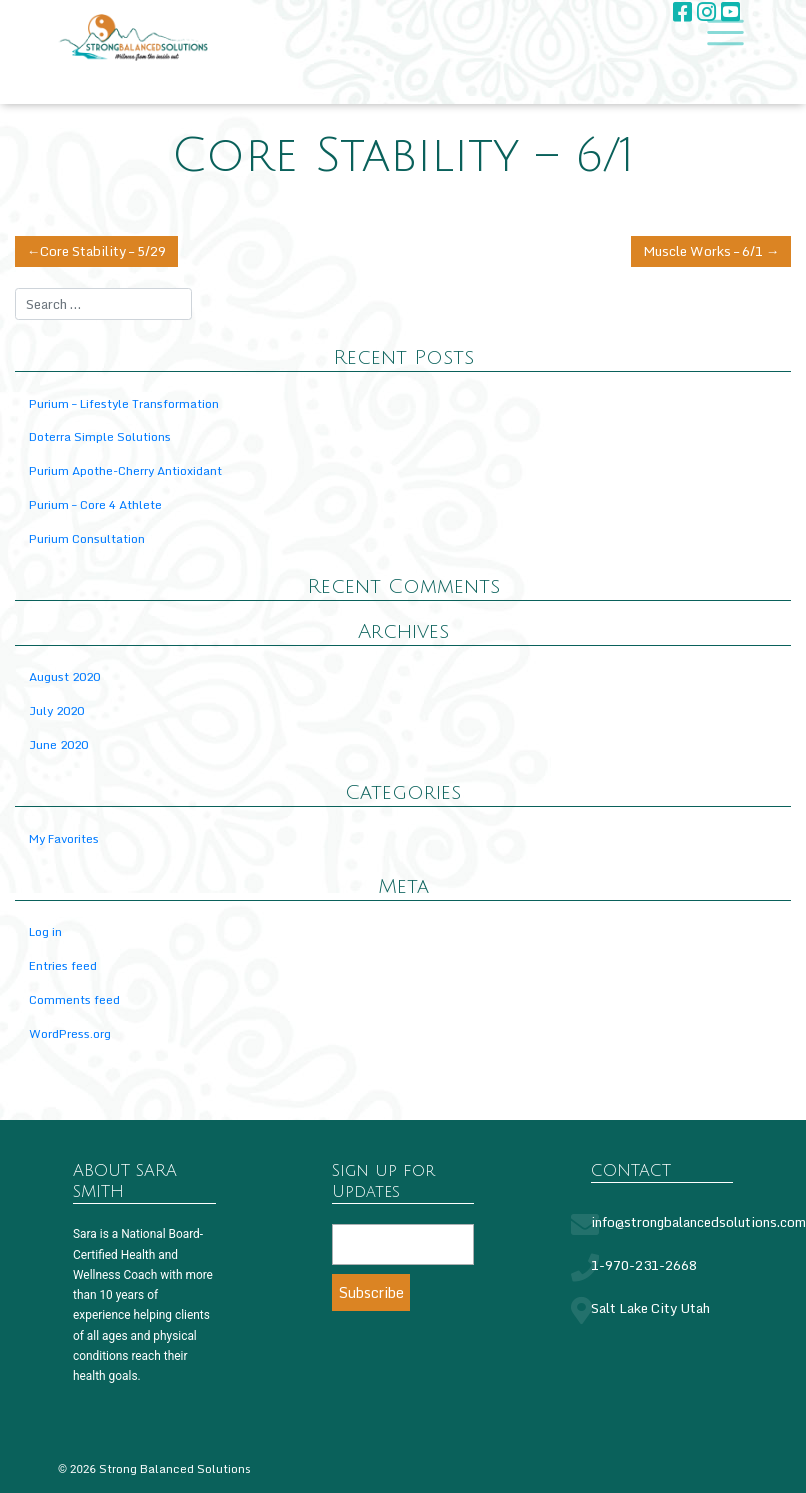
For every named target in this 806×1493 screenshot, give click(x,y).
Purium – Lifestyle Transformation (124, 403)
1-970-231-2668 (644, 1265)
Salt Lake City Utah (650, 1308)
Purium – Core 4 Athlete (95, 504)
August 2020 (64, 677)
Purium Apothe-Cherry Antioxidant (125, 470)
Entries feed (63, 965)
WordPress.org (70, 1033)
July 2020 (56, 710)
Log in (45, 932)
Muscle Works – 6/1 (703, 251)
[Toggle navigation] (720, 32)
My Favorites (64, 838)
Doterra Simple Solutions (100, 437)
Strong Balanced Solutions (175, 1468)
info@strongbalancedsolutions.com (698, 1222)
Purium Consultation (87, 538)
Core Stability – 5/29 (103, 251)
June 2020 (58, 744)
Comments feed (74, 999)
